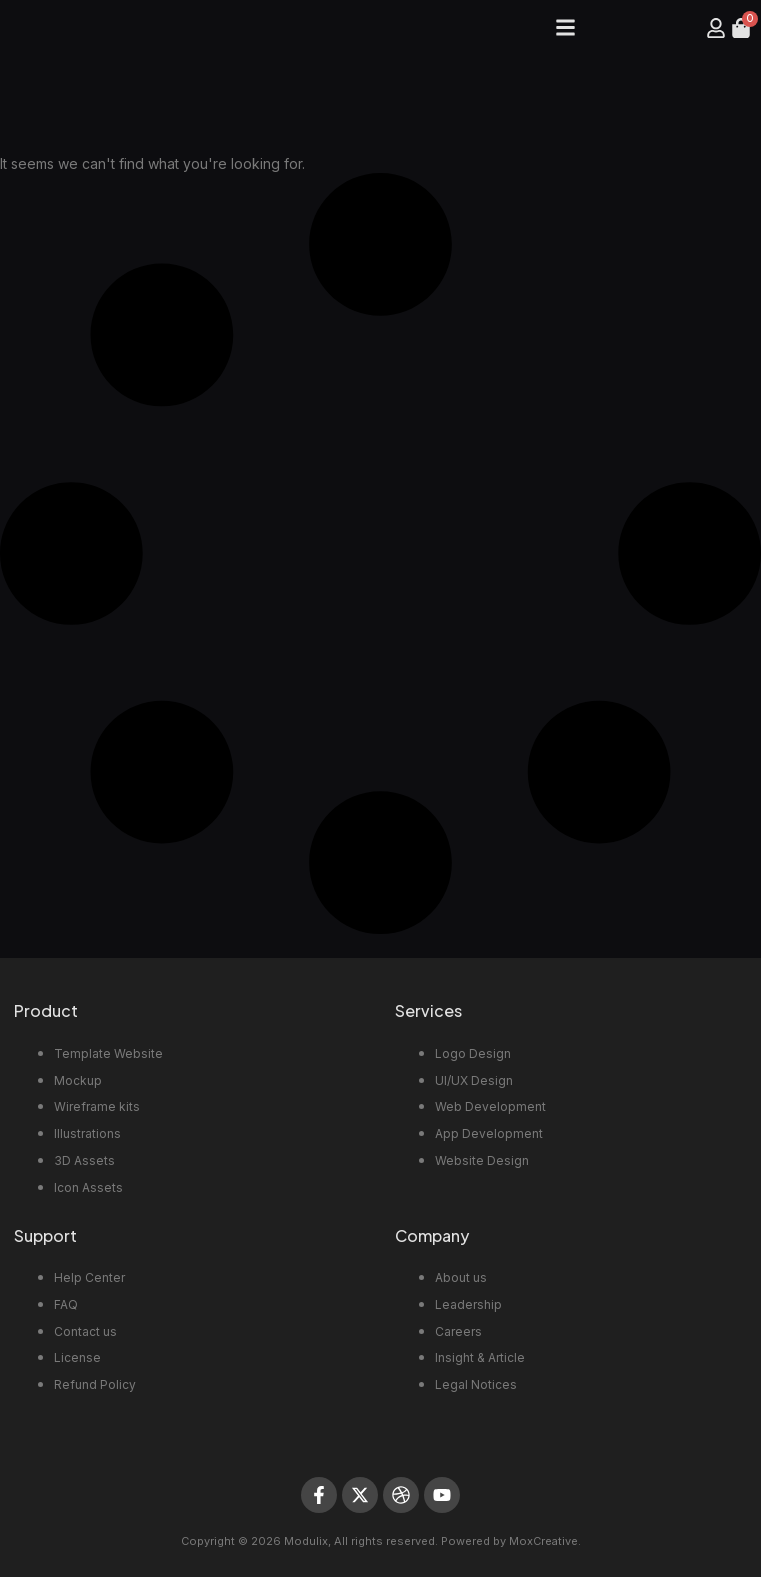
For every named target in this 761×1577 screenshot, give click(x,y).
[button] (566, 28)
